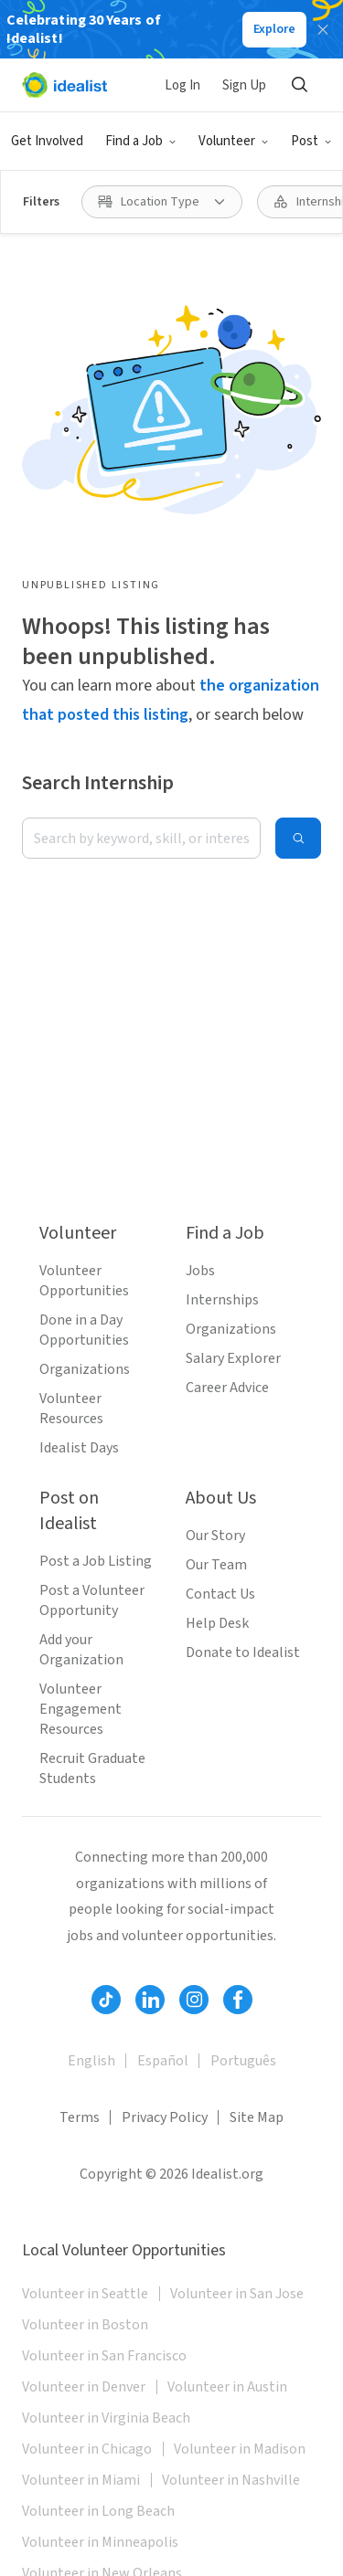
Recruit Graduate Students (92, 1768)
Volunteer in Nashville (231, 2480)
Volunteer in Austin (227, 2387)
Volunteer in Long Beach (98, 2511)
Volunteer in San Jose (237, 2294)
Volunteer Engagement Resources (80, 1709)
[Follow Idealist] (106, 1999)
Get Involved (47, 141)
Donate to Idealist (243, 1652)
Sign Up (244, 85)
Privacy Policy (165, 2117)
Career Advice (227, 1388)
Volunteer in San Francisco (104, 2356)
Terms (79, 2117)
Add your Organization (81, 1650)
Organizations (84, 1369)
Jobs (200, 1271)
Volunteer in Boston (85, 2325)
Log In (182, 85)
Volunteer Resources (71, 1408)
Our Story (215, 1536)
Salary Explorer (233, 1358)
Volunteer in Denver (83, 2387)
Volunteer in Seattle (85, 2294)
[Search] (299, 85)
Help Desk (217, 1623)
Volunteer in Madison (239, 2449)
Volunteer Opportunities (84, 1281)
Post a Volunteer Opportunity (92, 1600)
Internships (222, 1300)
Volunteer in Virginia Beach (106, 2418)
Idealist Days (79, 1448)
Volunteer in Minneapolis (100, 2542)
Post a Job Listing (95, 1561)
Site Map (257, 2117)
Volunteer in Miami (81, 2480)
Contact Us (220, 1594)
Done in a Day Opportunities (84, 1330)
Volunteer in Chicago (87, 2449)
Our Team (216, 1565)
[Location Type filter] (161, 201)
